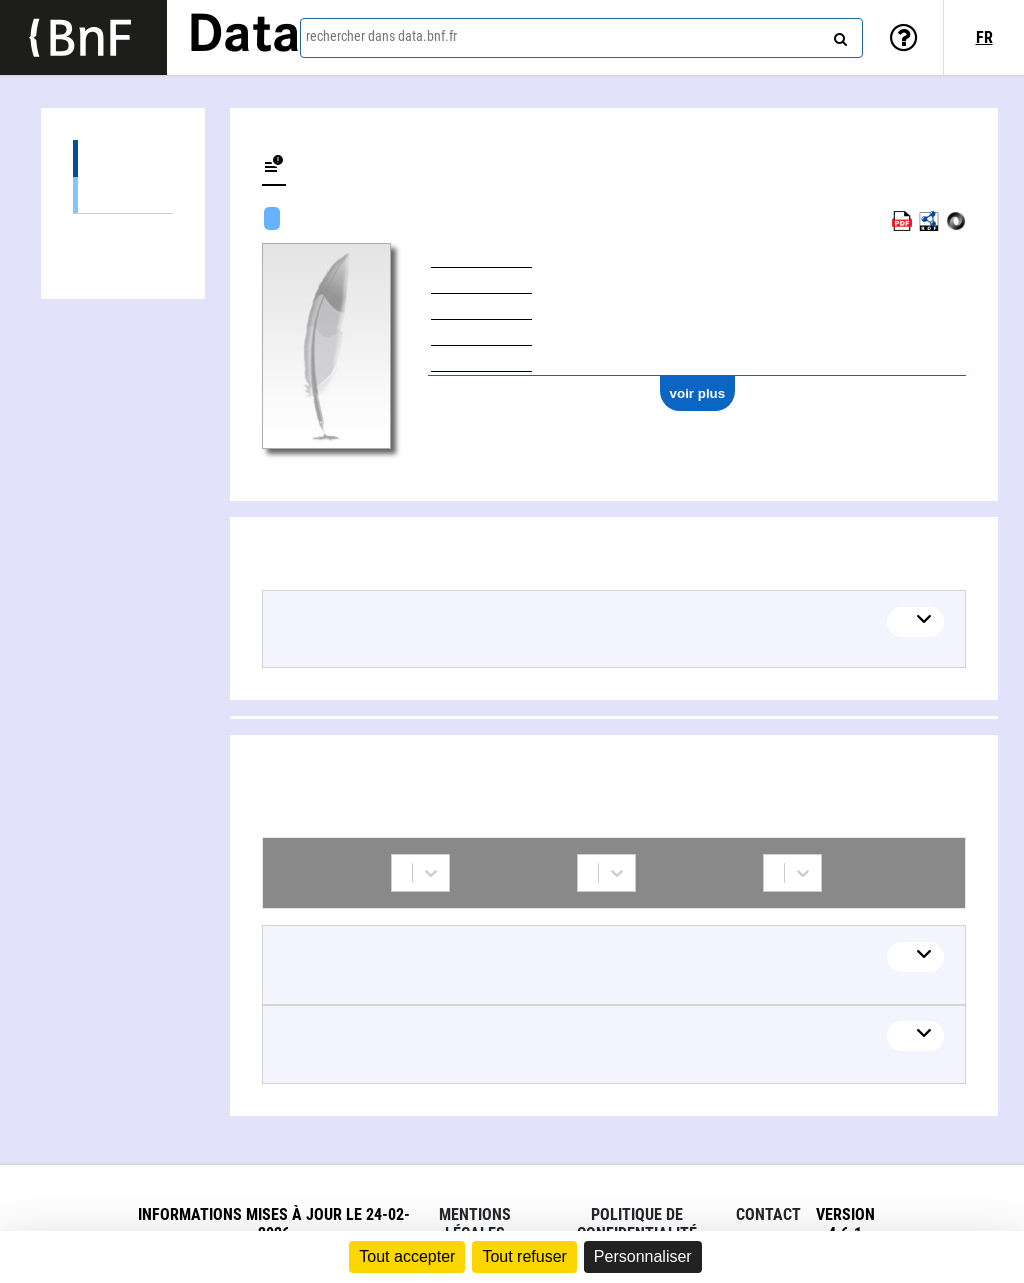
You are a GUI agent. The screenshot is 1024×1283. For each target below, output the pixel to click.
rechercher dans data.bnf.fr (381, 36)
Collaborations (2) (123, 232)
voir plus (698, 393)
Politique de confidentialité (637, 1224)
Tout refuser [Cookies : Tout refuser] (524, 1256)
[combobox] (581, 38)
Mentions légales (475, 1224)
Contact (768, 1214)
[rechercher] (838, 35)
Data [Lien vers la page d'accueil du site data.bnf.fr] (244, 37)
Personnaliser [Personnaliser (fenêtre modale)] (643, 1256)
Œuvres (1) (123, 158)
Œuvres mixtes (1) (123, 194)
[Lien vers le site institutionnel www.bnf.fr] (83, 37)
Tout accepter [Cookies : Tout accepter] (407, 1256)
